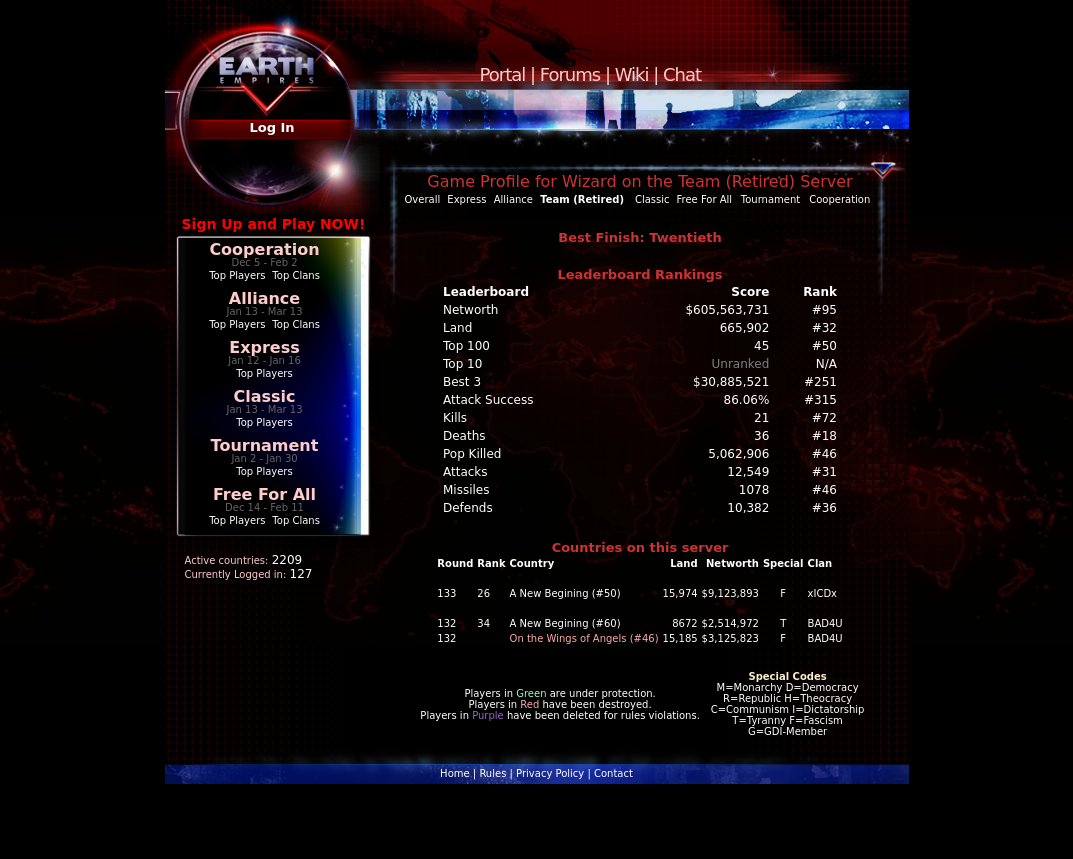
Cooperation (264, 249)
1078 (754, 490)
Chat (682, 74)
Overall (423, 199)
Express (264, 347)
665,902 (745, 328)
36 (761, 436)
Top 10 (462, 364)
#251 (820, 382)
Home (455, 773)
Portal (503, 74)
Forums (570, 74)
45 (761, 346)
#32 (824, 328)
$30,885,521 (731, 382)
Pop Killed (472, 454)
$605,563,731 (727, 310)
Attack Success (488, 400)
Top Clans (296, 275)
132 (446, 623)
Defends (468, 508)
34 (483, 623)
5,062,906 (738, 454)
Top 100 (466, 346)
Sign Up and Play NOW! (274, 224)
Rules (492, 773)
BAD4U (825, 623)
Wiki (632, 74)
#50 (824, 346)
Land (457, 328)
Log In (271, 127)
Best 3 (462, 382)
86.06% (747, 400)
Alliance (264, 298)
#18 (824, 436)
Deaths (464, 436)
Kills (455, 418)
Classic (264, 396)
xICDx (822, 593)
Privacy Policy (550, 773)
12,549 (748, 472)
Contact (613, 773)
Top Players (237, 275)
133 (446, 593)
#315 (820, 400)
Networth (470, 310)
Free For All (264, 494)
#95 (824, 310)
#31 (824, 472)
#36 (824, 508)
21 (761, 418)
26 (483, 593)
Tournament (265, 445)
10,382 (748, 508)
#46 (824, 454)
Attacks (465, 472)
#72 (824, 418)
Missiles (466, 490)
